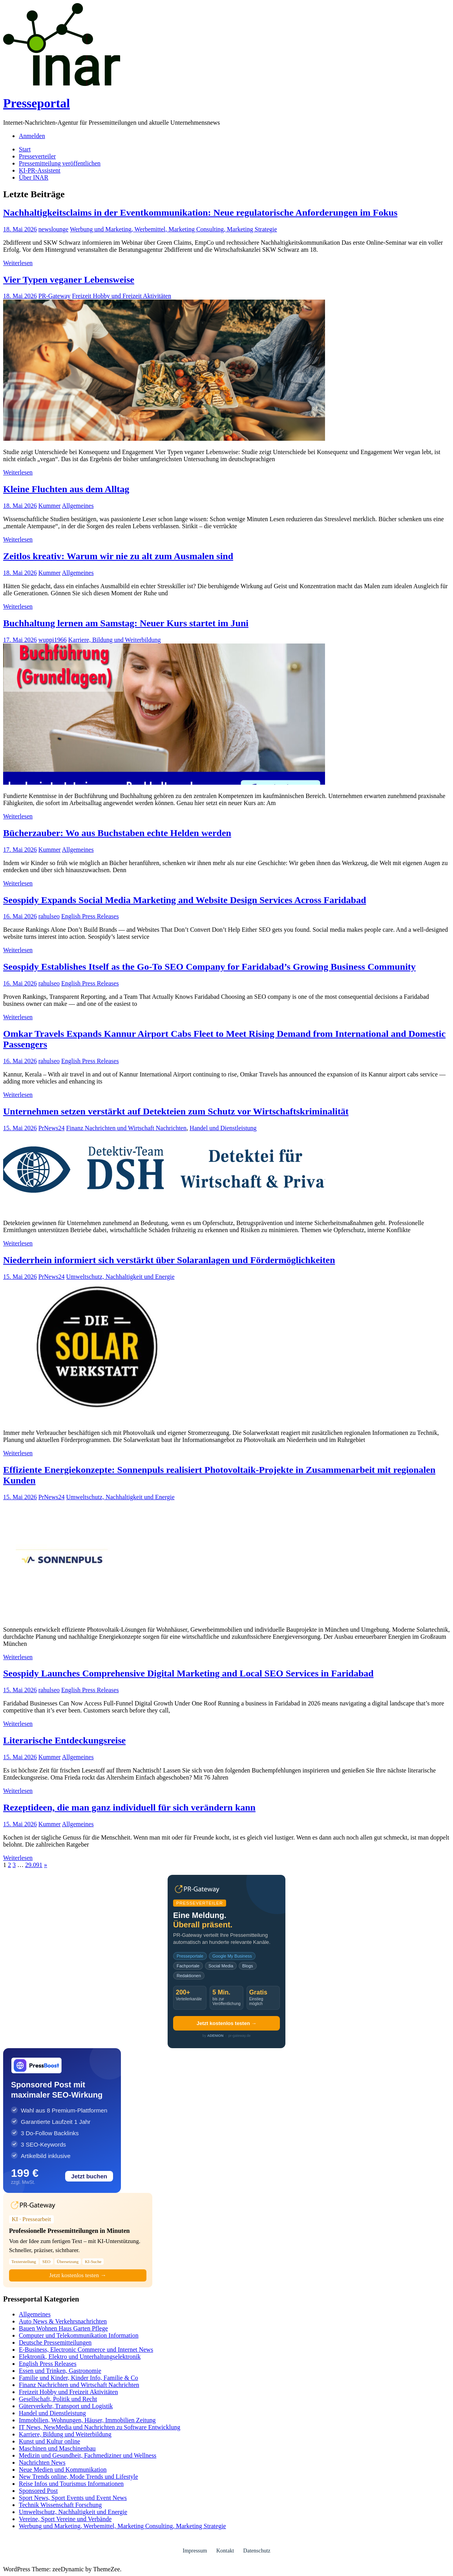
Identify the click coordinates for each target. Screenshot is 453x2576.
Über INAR (33, 177)
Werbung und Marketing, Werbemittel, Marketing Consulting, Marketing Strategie (173, 229)
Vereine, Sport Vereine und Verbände (65, 2519)
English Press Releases (90, 916)
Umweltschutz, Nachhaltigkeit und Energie (120, 1276)
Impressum (195, 2551)
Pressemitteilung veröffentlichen (59, 163)
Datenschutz (256, 2551)
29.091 (33, 1865)
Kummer (49, 505)
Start (25, 149)
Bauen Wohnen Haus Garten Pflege (63, 2328)
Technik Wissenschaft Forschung (60, 2504)
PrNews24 (51, 1128)
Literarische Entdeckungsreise (64, 1740)
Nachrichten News (42, 2462)
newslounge (53, 229)
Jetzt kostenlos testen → (226, 2023)
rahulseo (49, 916)
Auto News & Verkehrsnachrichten (63, 2321)
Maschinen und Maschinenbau (57, 2448)
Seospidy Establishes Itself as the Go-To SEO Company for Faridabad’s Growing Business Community (209, 967)
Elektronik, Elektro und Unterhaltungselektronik (80, 2356)
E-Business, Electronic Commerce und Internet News (86, 2349)
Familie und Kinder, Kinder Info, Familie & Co (78, 2377)
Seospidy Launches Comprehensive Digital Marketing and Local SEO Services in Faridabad (188, 1673)
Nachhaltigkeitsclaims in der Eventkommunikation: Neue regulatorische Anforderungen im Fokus (200, 212)
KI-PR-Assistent (39, 170)
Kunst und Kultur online (49, 2441)
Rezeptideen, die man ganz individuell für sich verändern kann (129, 1807)
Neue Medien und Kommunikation (63, 2469)
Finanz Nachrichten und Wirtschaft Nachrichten (126, 1128)
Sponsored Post (38, 2490)
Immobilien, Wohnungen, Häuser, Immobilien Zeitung (87, 2420)
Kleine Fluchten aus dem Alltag (66, 489)
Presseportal (36, 103)
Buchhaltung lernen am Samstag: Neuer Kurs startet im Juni (125, 623)
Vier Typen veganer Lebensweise (68, 280)
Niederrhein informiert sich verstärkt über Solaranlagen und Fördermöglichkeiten (169, 1260)
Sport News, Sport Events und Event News (73, 2497)
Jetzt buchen (89, 2176)
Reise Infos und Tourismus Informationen (71, 2483)
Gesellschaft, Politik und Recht (58, 2399)
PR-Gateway (54, 296)
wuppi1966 (52, 639)
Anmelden (32, 136)
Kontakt (225, 2551)
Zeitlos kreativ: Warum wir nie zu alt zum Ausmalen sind (118, 556)
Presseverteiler (37, 156)
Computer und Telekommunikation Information (79, 2335)
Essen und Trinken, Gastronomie (60, 2370)
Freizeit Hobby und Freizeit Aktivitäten (121, 296)
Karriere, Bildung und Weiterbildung (114, 639)
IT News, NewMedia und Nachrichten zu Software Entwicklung (99, 2427)
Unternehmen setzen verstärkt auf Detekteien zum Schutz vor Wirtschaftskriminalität (176, 1111)
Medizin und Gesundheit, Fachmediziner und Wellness (87, 2455)
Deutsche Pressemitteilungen (55, 2342)
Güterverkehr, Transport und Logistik (66, 2406)
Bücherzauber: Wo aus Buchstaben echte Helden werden (117, 833)
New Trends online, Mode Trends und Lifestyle (78, 2476)
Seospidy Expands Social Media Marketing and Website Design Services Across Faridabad (184, 900)
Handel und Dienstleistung (223, 1128)
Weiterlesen (18, 263)
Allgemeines (78, 505)
